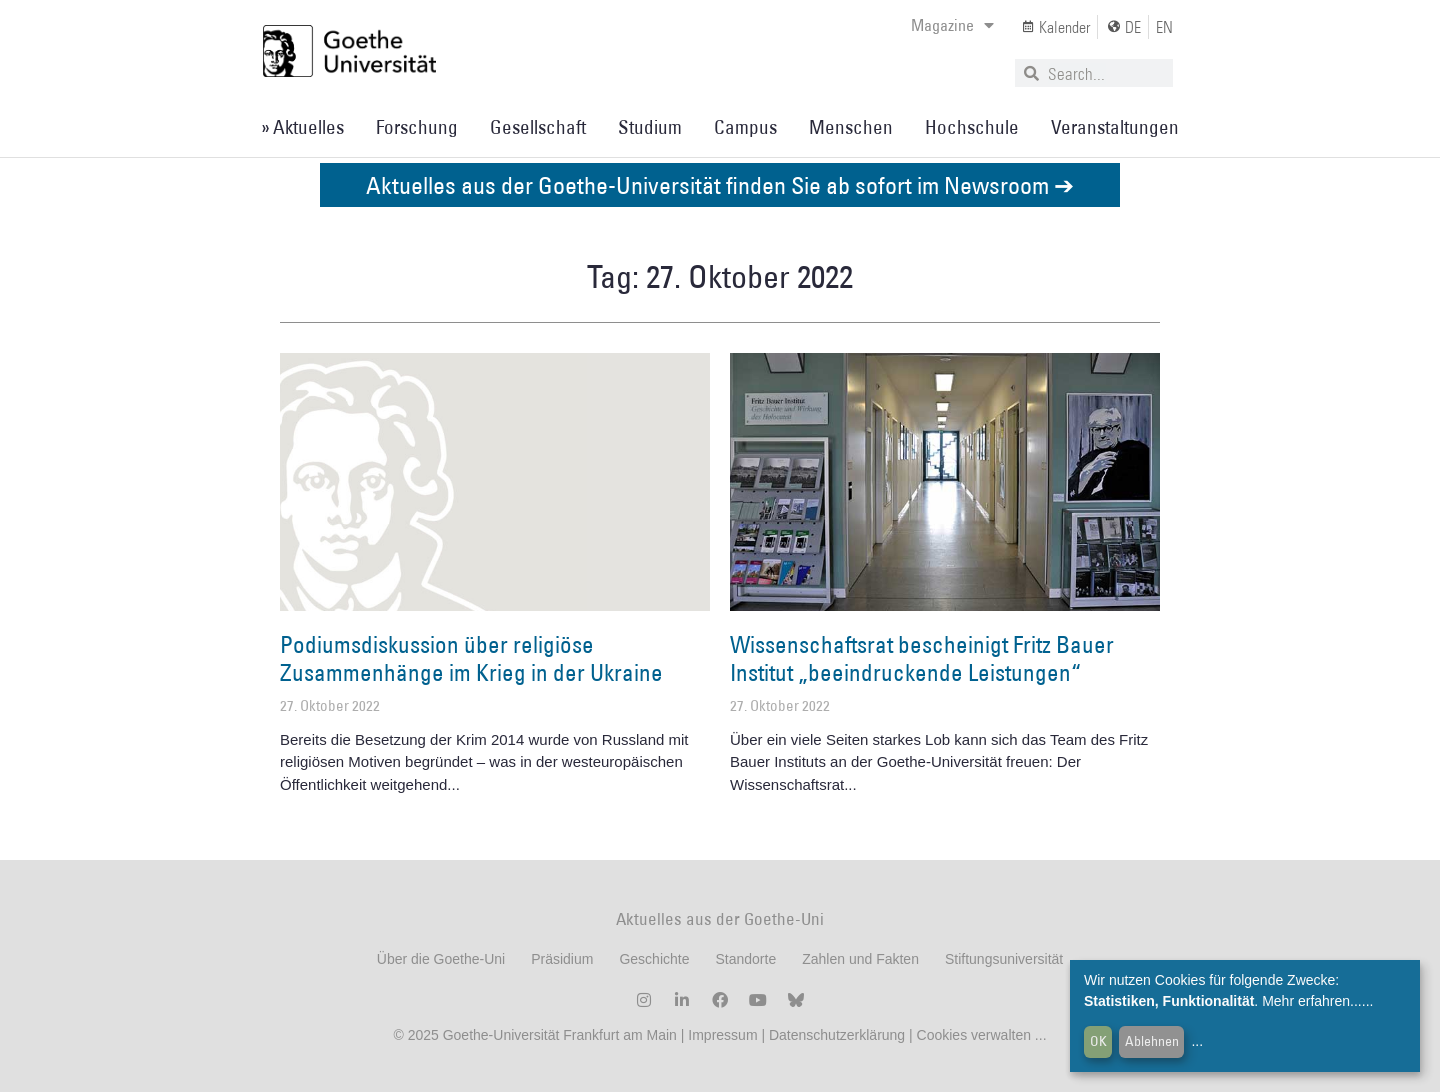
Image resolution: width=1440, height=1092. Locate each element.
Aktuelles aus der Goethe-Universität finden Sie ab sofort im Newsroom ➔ (720, 184)
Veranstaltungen (1115, 127)
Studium (650, 127)
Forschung (417, 127)
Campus (745, 127)
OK (1098, 1041)
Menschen (851, 127)
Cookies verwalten (976, 1035)
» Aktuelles (302, 127)
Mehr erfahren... (1312, 1001)
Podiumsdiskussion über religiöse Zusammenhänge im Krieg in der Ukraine (471, 658)
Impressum (720, 1035)
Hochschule (972, 127)
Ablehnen (1152, 1041)
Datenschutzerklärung (837, 1035)
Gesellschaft (538, 127)
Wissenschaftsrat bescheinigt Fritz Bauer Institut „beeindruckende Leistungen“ (922, 658)
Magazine (952, 25)
